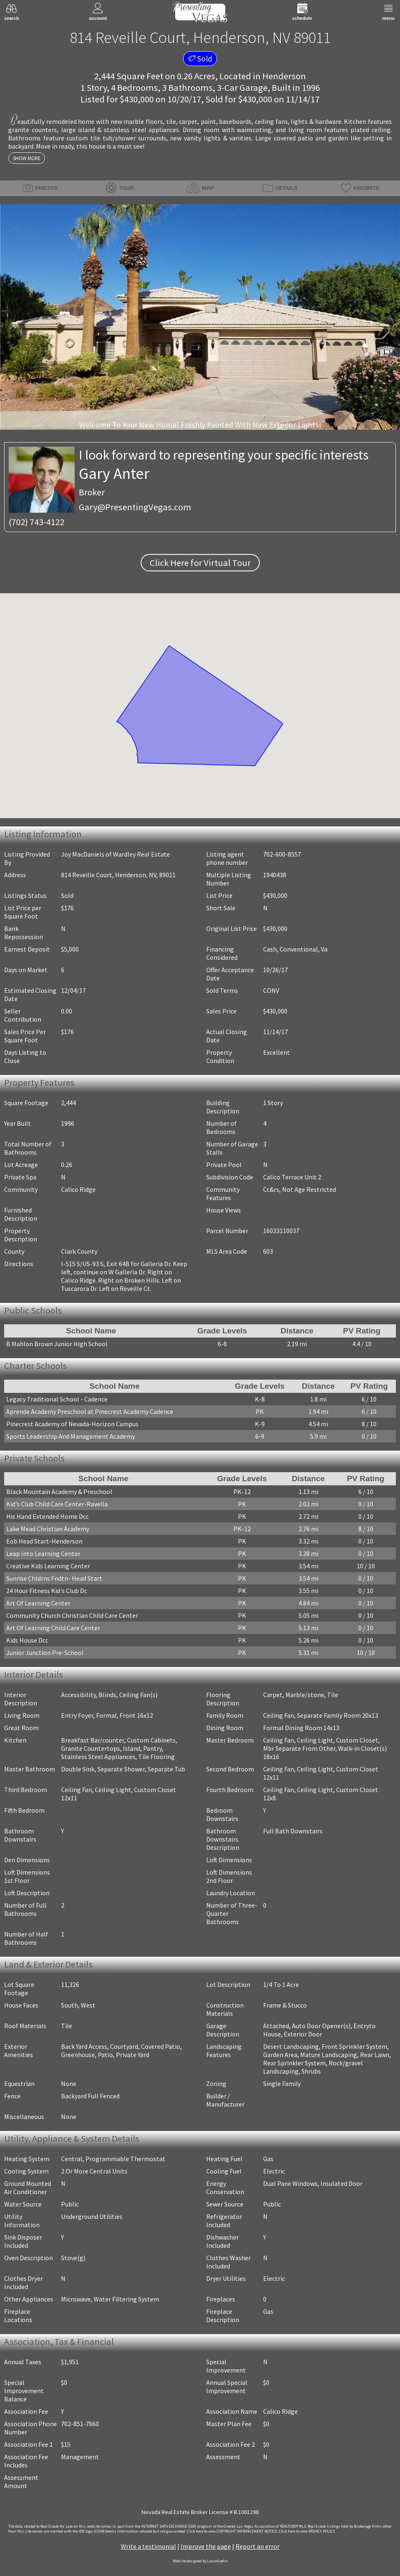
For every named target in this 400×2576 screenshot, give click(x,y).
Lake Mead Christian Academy (47, 1529)
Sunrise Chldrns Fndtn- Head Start (54, 1578)
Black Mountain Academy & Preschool (59, 1491)
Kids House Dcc (27, 1640)
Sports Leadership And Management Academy (70, 1436)
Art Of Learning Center (38, 1603)
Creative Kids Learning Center (48, 1566)
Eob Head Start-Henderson (44, 1541)
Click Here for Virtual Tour (200, 562)
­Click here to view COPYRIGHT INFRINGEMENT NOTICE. (232, 2531)
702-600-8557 (282, 854)
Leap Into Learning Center (43, 1553)
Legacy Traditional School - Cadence (57, 1399)
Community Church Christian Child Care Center (72, 1615)
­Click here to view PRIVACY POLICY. (307, 2531)
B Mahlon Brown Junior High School (57, 1344)
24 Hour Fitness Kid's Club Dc (46, 1590)
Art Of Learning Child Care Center (53, 1628)
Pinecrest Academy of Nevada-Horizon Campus (72, 1424)
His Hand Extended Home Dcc (47, 1516)
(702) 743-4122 (36, 522)
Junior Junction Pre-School (45, 1652)
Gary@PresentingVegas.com (135, 507)
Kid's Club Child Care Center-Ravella (57, 1504)
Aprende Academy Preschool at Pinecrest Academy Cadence (89, 1411)
